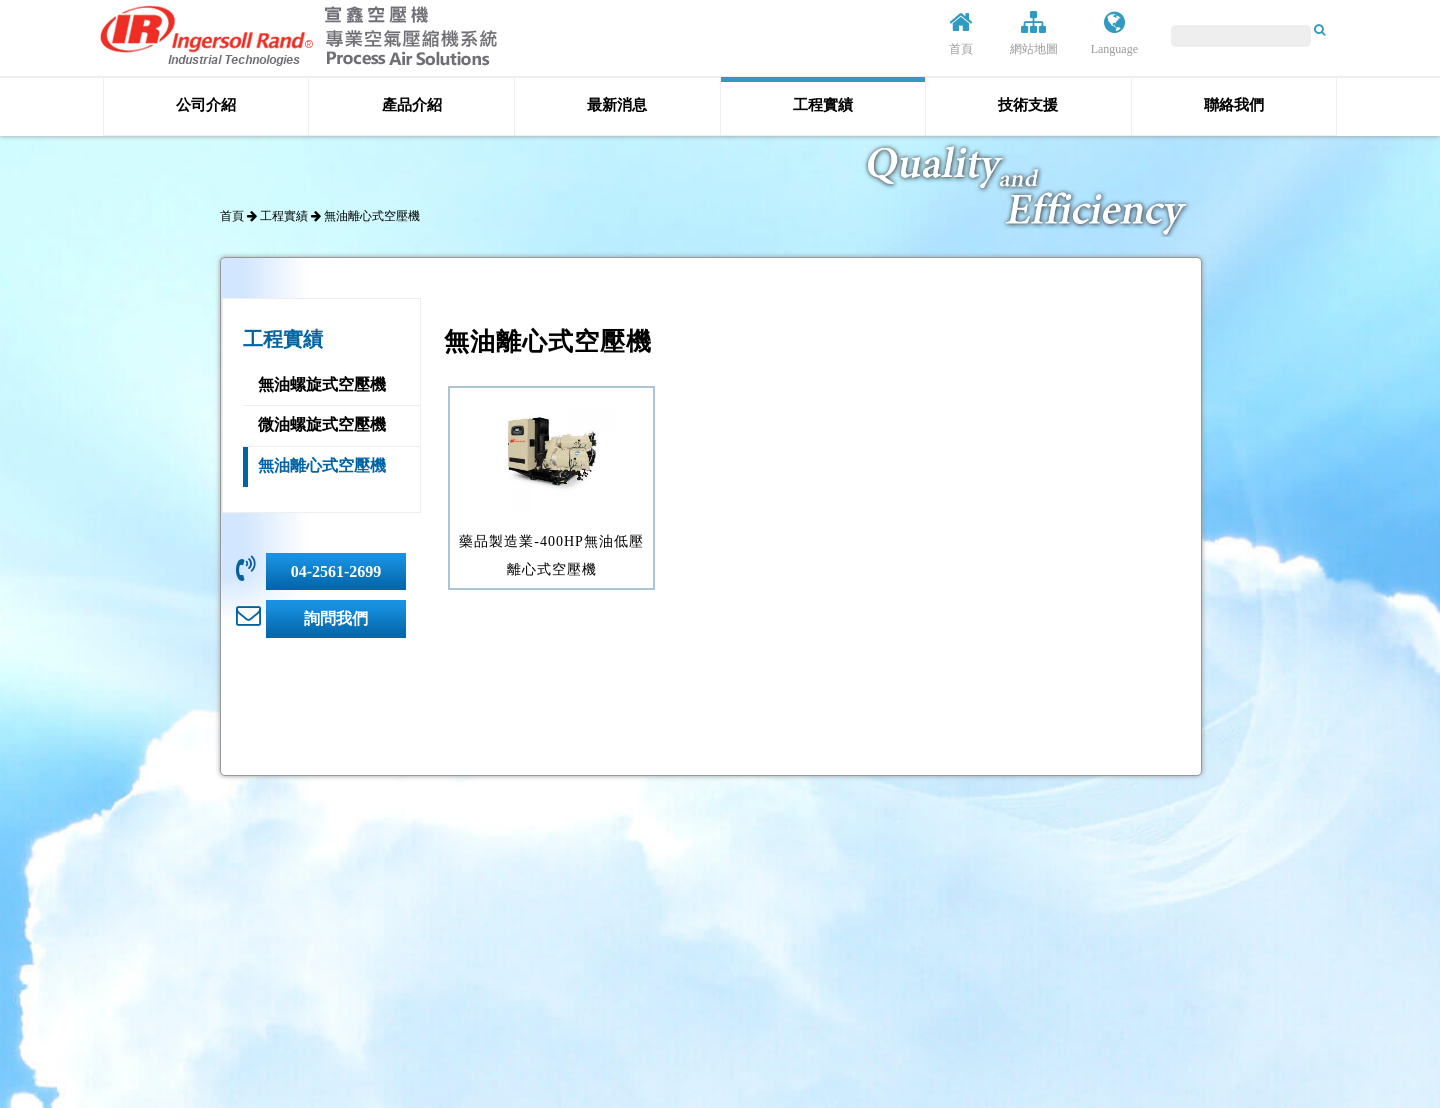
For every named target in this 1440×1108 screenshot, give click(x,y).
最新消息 (617, 105)
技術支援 (1028, 105)
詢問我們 (336, 618)
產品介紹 (412, 105)
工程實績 (823, 105)
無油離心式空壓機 (322, 465)
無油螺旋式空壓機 (322, 384)
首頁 (961, 33)
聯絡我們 (1234, 105)
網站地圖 (1034, 33)
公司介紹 (206, 105)
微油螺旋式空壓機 (322, 424)
